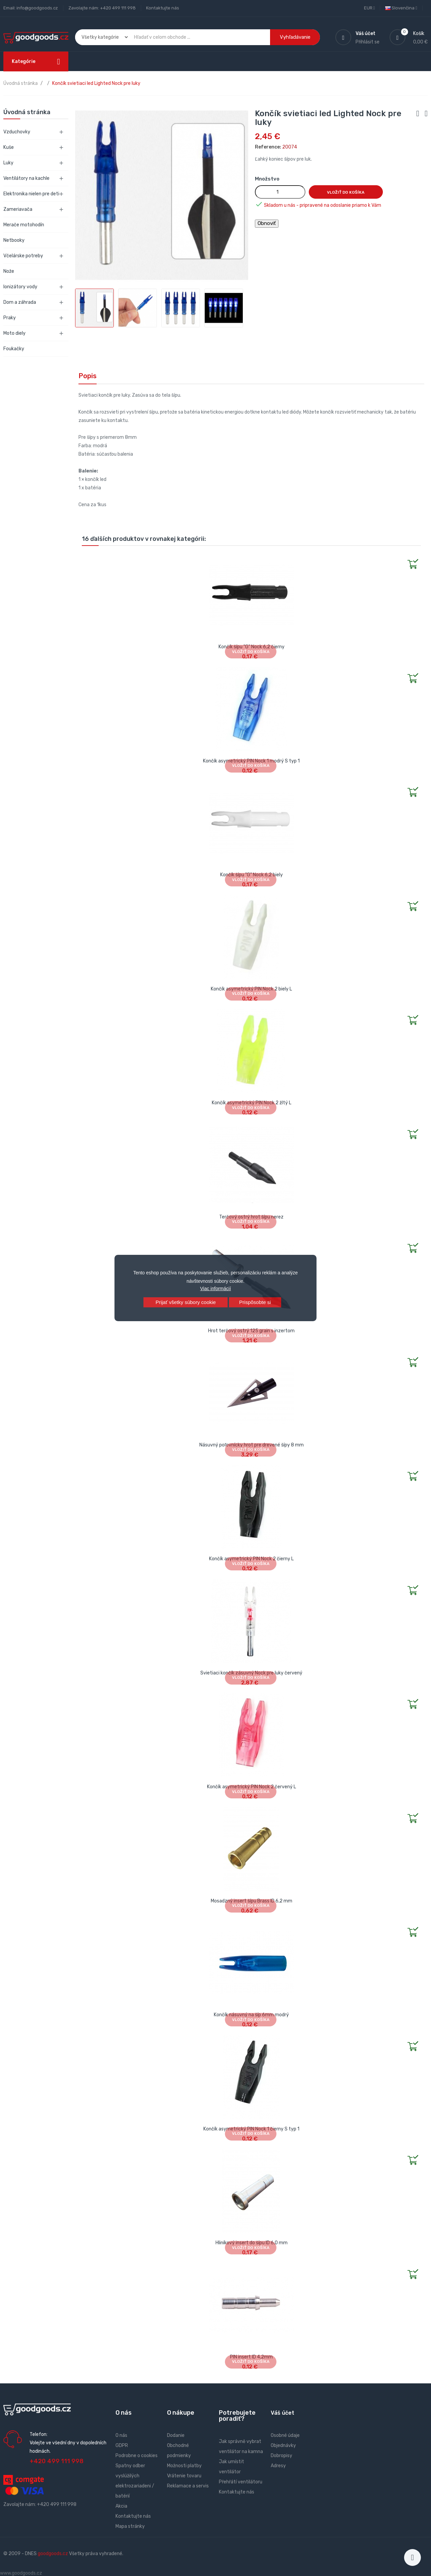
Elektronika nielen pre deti (31, 194)
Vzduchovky (16, 132)
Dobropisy (281, 2455)
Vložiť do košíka (345, 192)
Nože (8, 271)
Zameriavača (17, 209)
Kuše (8, 147)
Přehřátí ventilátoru (240, 2482)
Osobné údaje (285, 2435)
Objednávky (283, 2445)
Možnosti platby (184, 2466)
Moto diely (14, 333)
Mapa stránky (130, 2526)
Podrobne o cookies (136, 2455)
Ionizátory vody (20, 287)
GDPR (121, 2445)
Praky (9, 318)
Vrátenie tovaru (184, 2476)
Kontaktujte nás (162, 7)
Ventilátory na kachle (26, 178)
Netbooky (14, 240)
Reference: (268, 147)
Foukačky (13, 349)
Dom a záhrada (19, 302)
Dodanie (176, 2435)
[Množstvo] (280, 192)
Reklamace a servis (188, 2486)
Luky (8, 163)
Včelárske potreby (23, 256)
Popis (87, 376)
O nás (121, 2435)
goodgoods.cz (53, 2553)
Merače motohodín (23, 225)
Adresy (278, 2466)
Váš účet (282, 2413)
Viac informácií (215, 1288)
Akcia (121, 2506)
